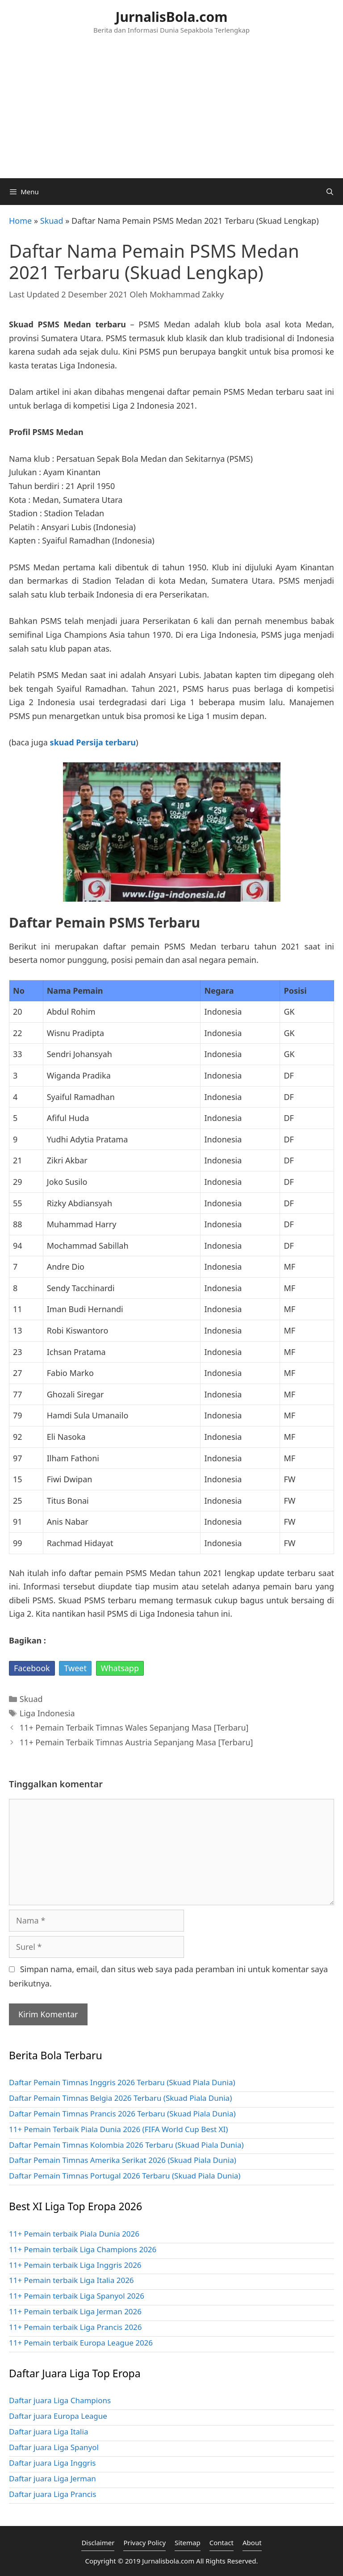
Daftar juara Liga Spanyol (54, 2447)
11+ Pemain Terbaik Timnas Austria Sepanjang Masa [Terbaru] (136, 1742)
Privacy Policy (144, 2542)
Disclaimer (97, 2542)
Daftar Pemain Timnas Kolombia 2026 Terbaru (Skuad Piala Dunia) (126, 2145)
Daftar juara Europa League (58, 2416)
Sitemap (188, 2542)
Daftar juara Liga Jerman (52, 2478)
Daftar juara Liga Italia (48, 2431)
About (252, 2542)
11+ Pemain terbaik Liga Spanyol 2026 (76, 2296)
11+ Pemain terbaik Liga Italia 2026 (71, 2280)
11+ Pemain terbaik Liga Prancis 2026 (75, 2327)
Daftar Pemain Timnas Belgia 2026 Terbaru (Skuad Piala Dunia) (120, 2098)
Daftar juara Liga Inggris (52, 2463)
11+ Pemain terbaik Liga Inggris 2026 (75, 2265)
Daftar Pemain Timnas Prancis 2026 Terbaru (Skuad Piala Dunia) (122, 2113)
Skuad (51, 220)
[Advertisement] (171, 111)
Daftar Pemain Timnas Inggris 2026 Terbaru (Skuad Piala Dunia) (122, 2082)
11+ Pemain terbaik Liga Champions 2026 (82, 2249)
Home (20, 220)
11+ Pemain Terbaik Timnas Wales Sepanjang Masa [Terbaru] (134, 1727)
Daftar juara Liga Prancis (52, 2494)
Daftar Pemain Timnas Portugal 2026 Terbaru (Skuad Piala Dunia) (124, 2175)
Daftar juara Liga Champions (60, 2400)
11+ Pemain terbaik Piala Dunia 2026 (74, 2234)
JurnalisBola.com (172, 17)
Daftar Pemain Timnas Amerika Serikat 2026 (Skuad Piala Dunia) (122, 2160)
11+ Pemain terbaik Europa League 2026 (81, 2343)
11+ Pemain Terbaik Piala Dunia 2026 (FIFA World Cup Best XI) (118, 2129)
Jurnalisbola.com (168, 2560)
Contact (221, 2542)
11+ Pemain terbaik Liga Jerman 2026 (75, 2311)
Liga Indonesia (47, 1713)
